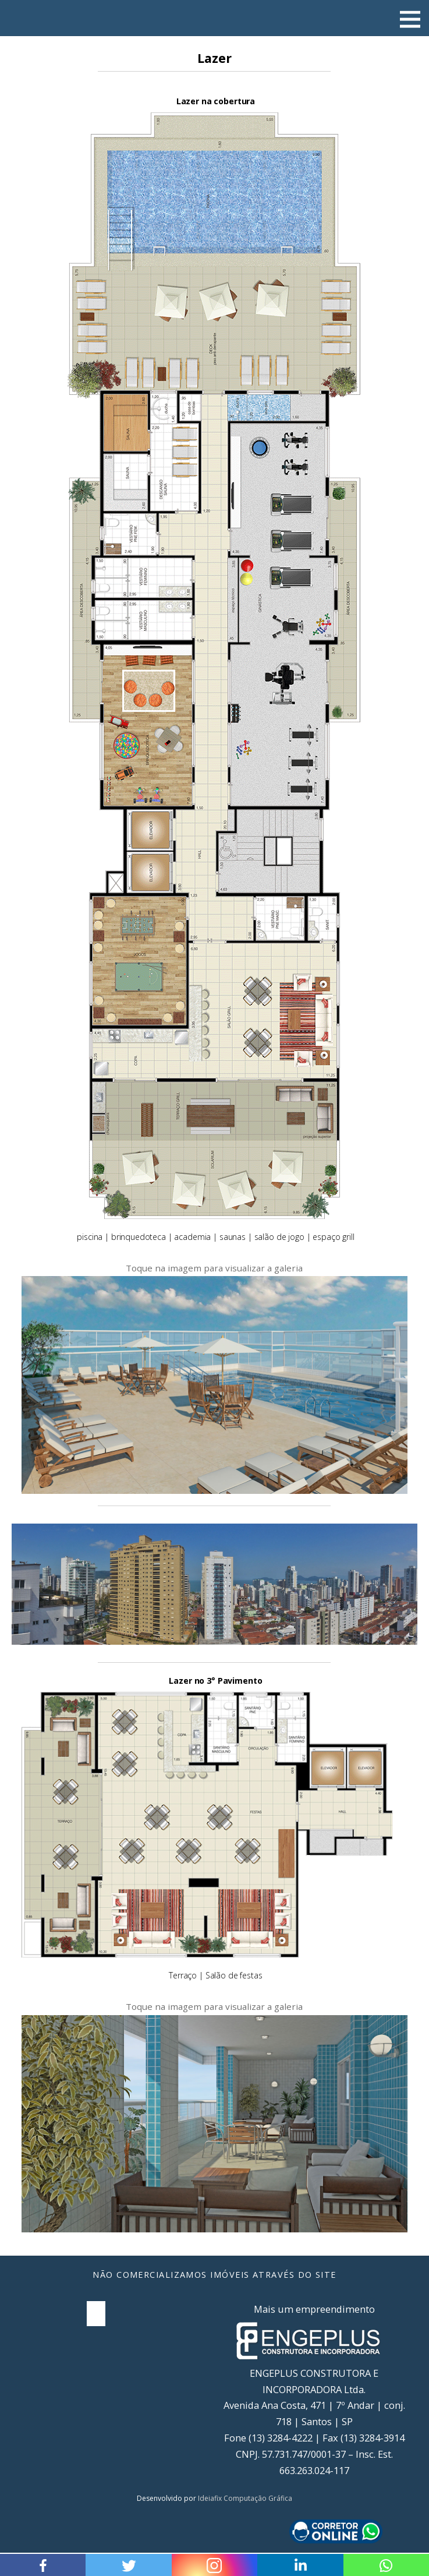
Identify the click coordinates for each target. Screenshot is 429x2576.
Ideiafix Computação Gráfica (245, 2498)
